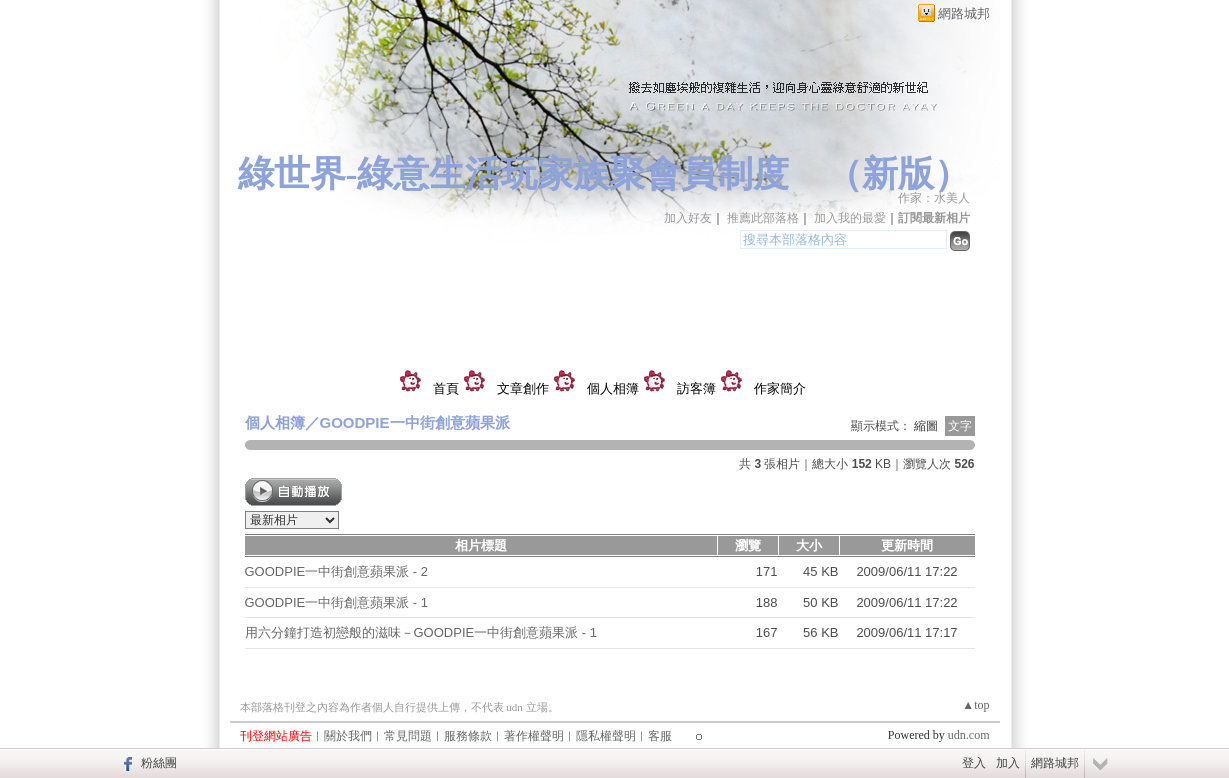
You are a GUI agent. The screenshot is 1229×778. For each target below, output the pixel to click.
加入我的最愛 (850, 218)
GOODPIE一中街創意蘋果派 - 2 (336, 571)
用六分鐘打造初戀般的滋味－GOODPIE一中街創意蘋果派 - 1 (421, 632)
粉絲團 (159, 763)
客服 (660, 736)
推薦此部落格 (763, 218)
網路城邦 (964, 13)
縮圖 (926, 426)
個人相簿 (613, 388)
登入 (974, 763)
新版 (898, 174)
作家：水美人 (934, 198)
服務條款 (468, 736)
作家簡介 (780, 388)
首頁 (446, 388)
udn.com (969, 735)
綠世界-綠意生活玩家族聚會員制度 (514, 174)
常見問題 (408, 736)
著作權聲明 (534, 736)
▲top (975, 705)
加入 (1008, 763)
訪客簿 (696, 388)
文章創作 (523, 388)
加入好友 (688, 218)
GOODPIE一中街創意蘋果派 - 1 (336, 602)
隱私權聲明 (606, 736)
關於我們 (348, 736)
